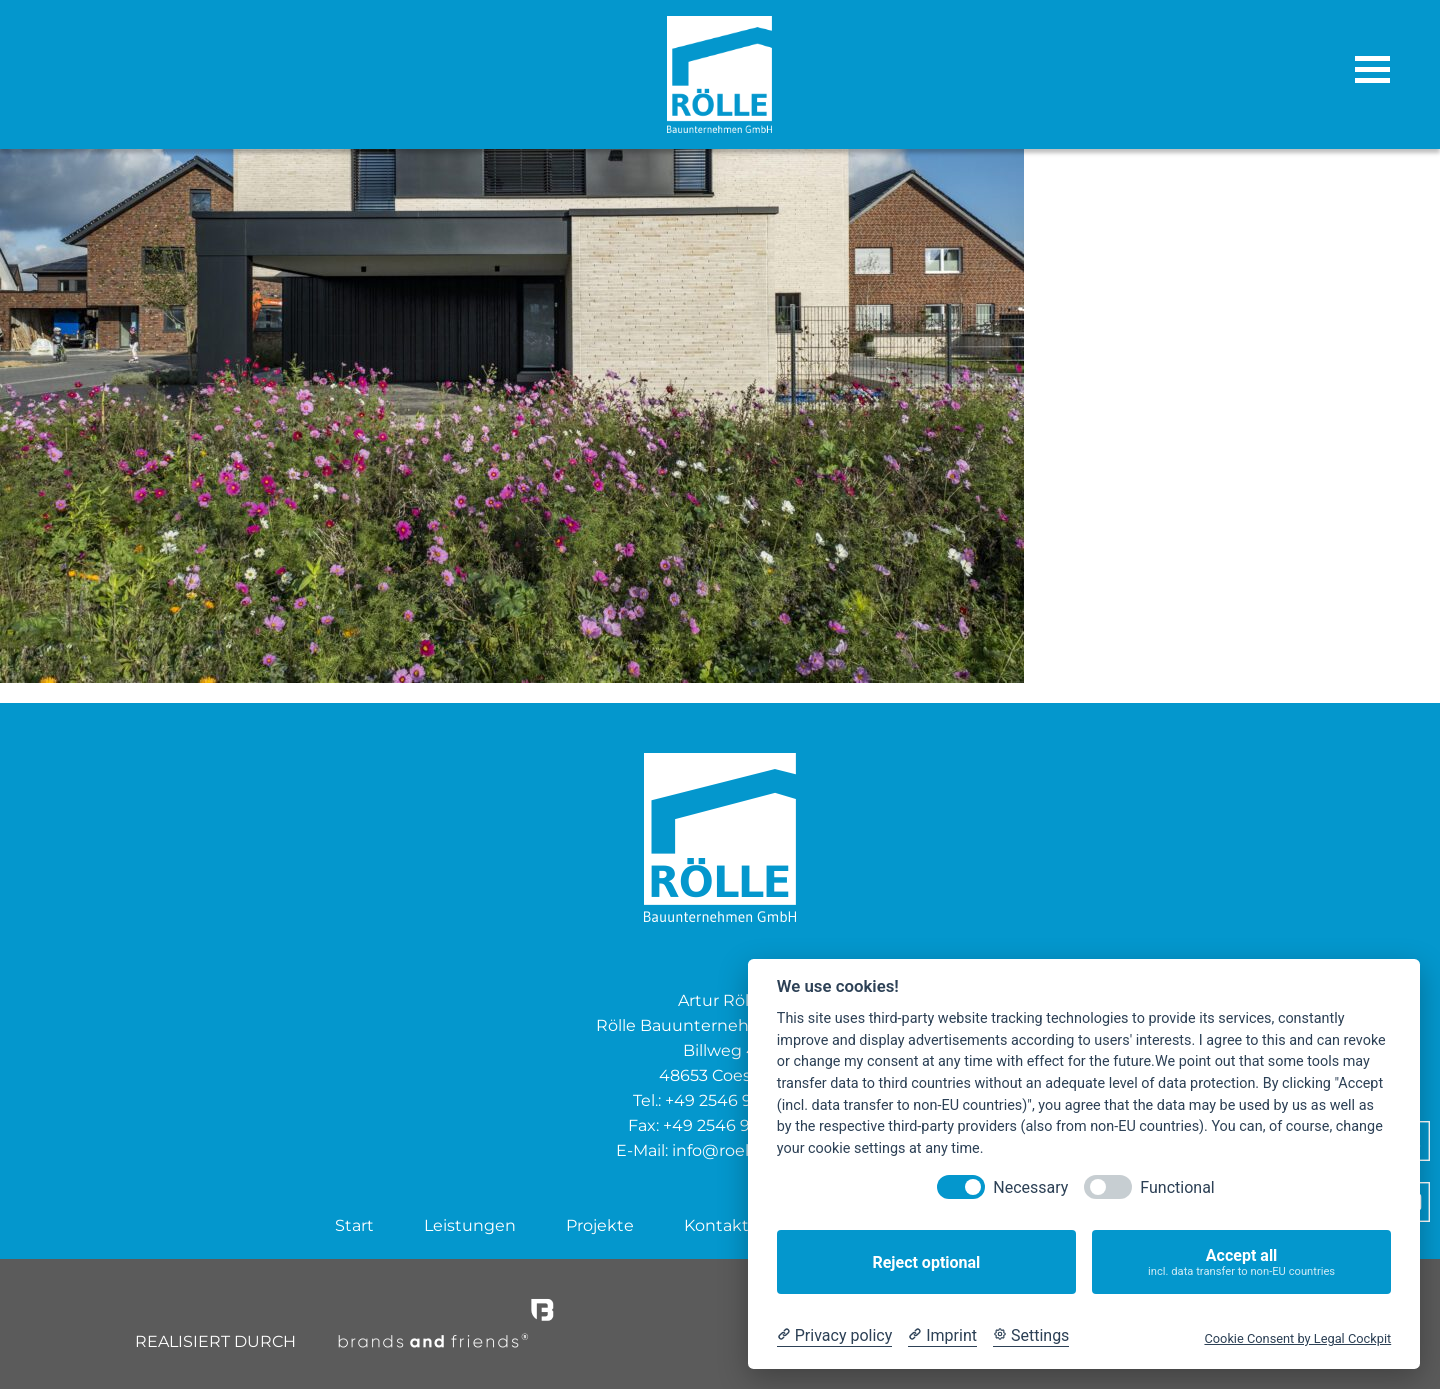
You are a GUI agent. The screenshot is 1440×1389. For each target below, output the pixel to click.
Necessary (1030, 1187)
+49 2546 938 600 (736, 1100)
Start (354, 1225)
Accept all (1241, 1262)
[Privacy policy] (834, 1336)
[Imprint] (942, 1336)
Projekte (600, 1225)
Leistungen (470, 1225)
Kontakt (716, 1225)
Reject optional (926, 1262)
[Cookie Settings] (1031, 1336)
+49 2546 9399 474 (737, 1125)
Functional (1177, 1187)
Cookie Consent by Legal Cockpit (1297, 1338)
